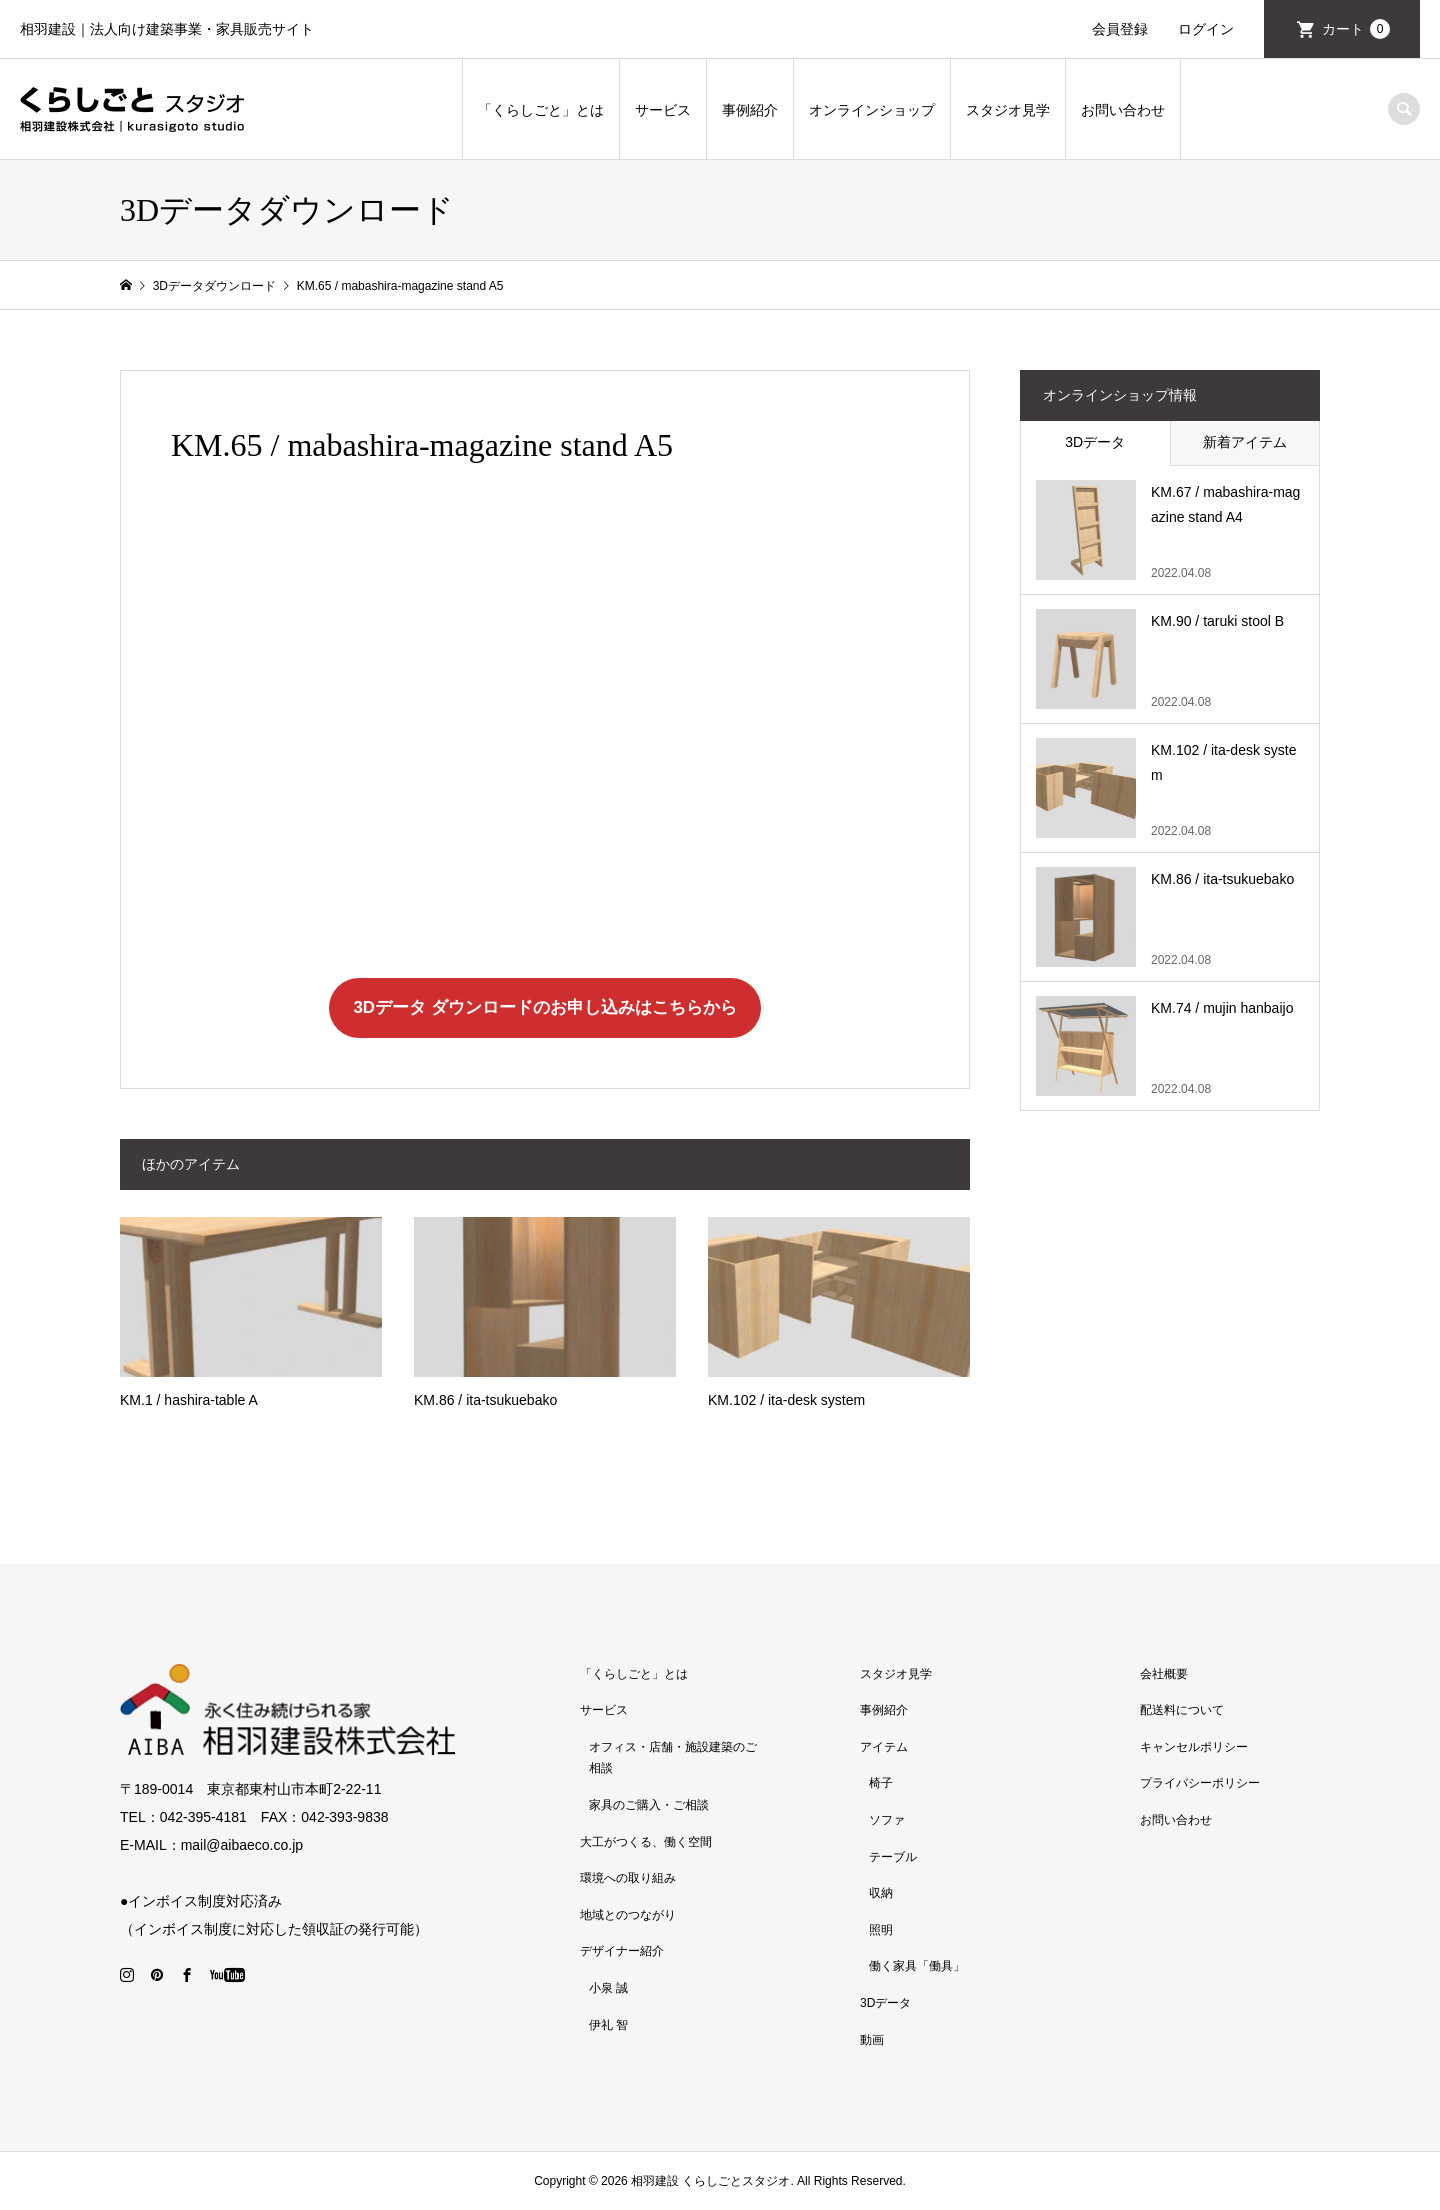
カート (1356, 29)
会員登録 (1120, 29)
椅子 (881, 1783)
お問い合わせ (1123, 110)
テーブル (893, 1857)
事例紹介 (750, 110)
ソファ (887, 1820)
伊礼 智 (608, 2025)
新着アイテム (1245, 442)
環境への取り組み (628, 1878)
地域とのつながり (628, 1915)
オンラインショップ (872, 110)
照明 (881, 1930)
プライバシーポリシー (1200, 1783)
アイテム (884, 1747)
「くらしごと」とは (541, 110)
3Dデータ (1095, 442)
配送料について (1182, 1710)
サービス (663, 110)
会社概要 (1164, 1674)
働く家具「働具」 (917, 1966)
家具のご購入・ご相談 (649, 1805)
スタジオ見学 (1008, 110)
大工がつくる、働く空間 (646, 1842)
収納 (881, 1893)
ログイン (1206, 29)
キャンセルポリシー (1194, 1747)
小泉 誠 (608, 1988)
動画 (872, 2040)
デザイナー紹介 (622, 1951)
